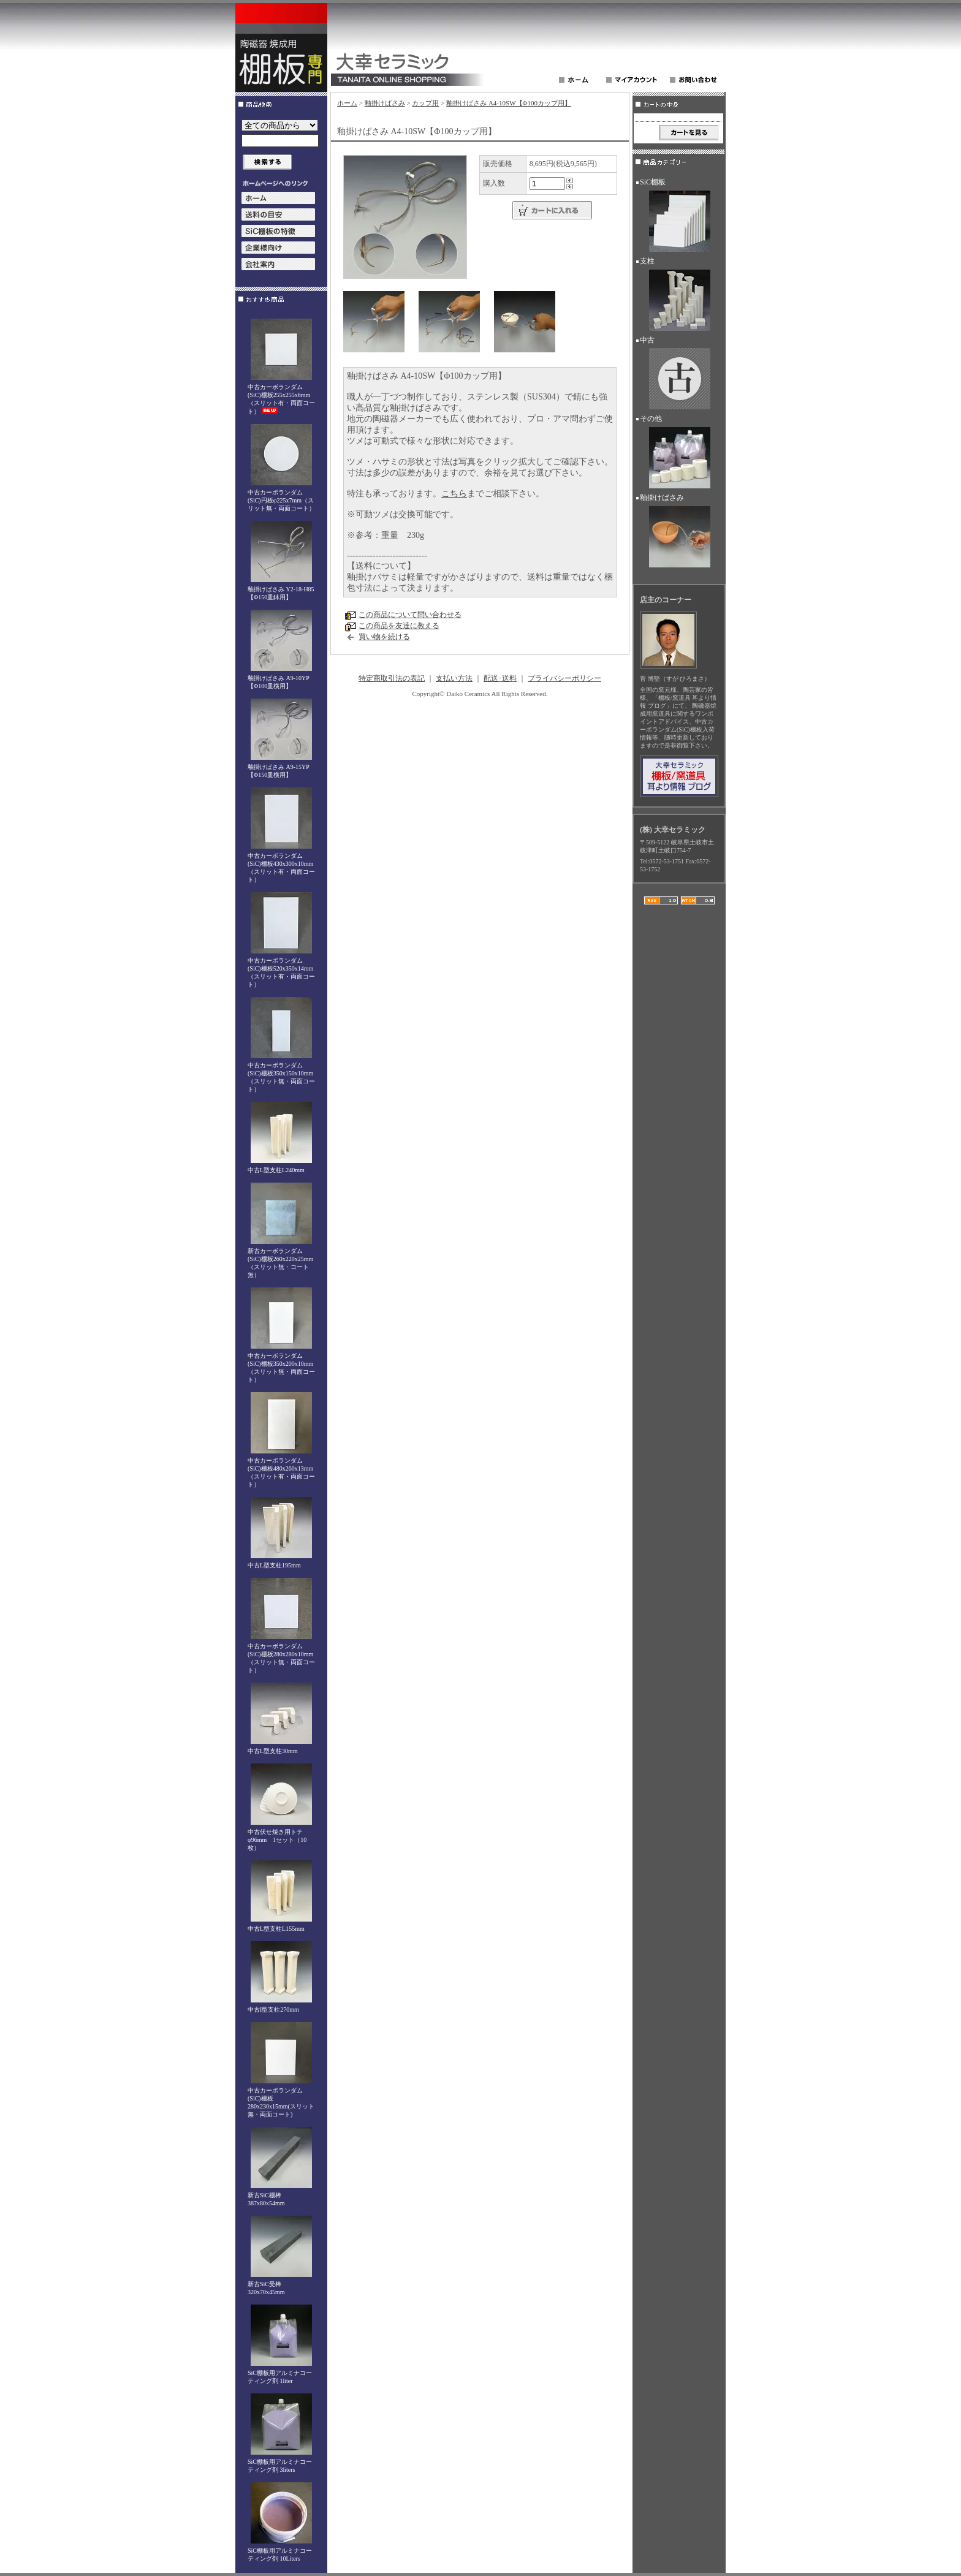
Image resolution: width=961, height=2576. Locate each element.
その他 (678, 453)
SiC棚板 (678, 217)
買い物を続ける (384, 636)
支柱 (678, 296)
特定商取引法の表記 (392, 678)
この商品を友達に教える (399, 625)
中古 (678, 375)
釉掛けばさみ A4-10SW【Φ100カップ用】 (508, 103)
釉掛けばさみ (385, 103)
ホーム (347, 103)
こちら (454, 493)
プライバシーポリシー (564, 678)
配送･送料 (500, 678)
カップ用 (425, 103)
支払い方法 (454, 678)
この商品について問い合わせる (410, 614)
